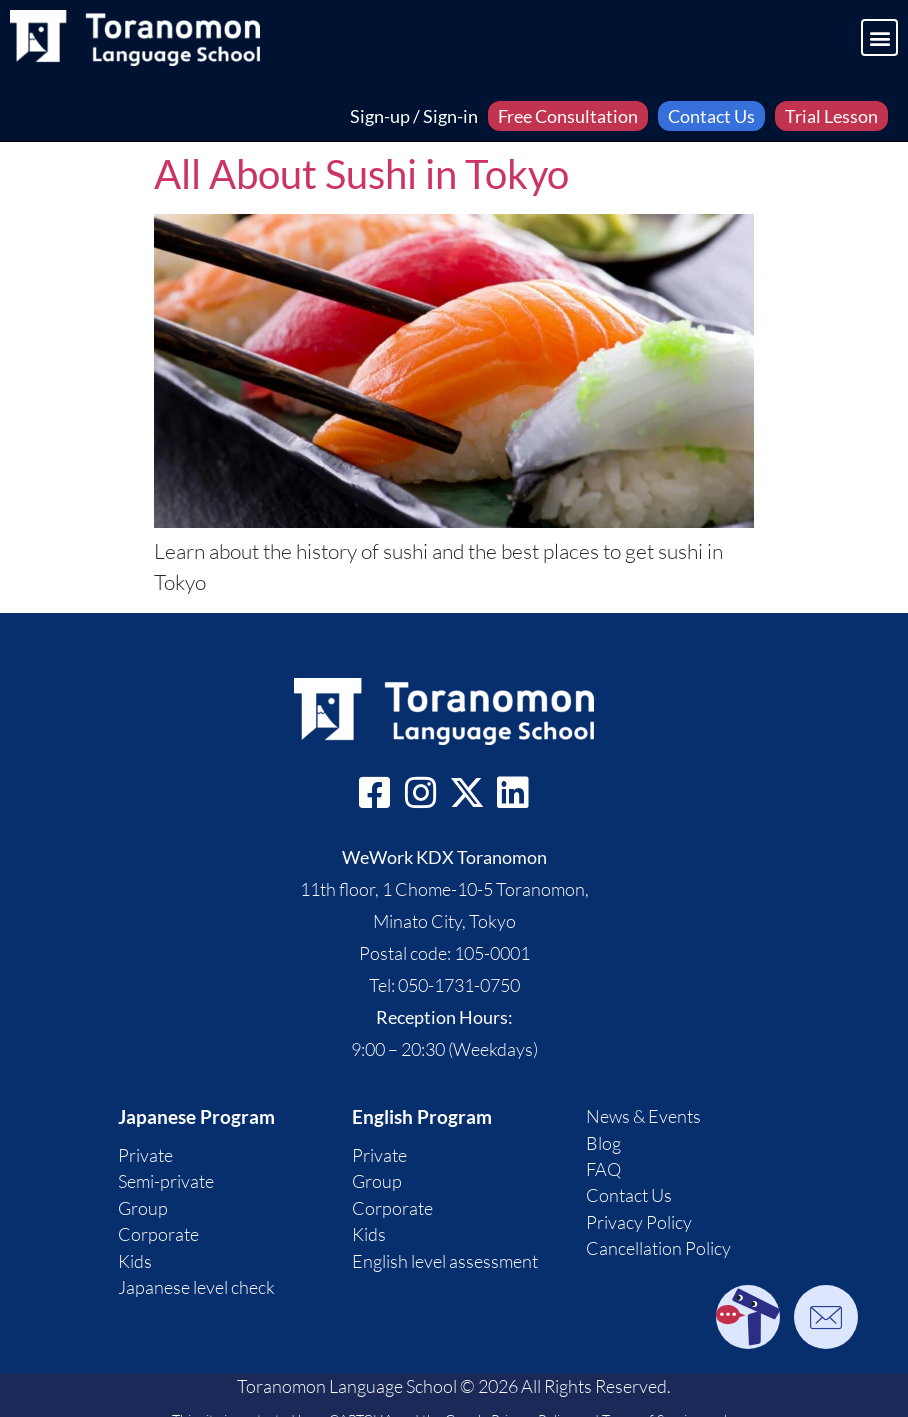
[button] (879, 37)
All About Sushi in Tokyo (361, 174)
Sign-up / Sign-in (414, 116)
